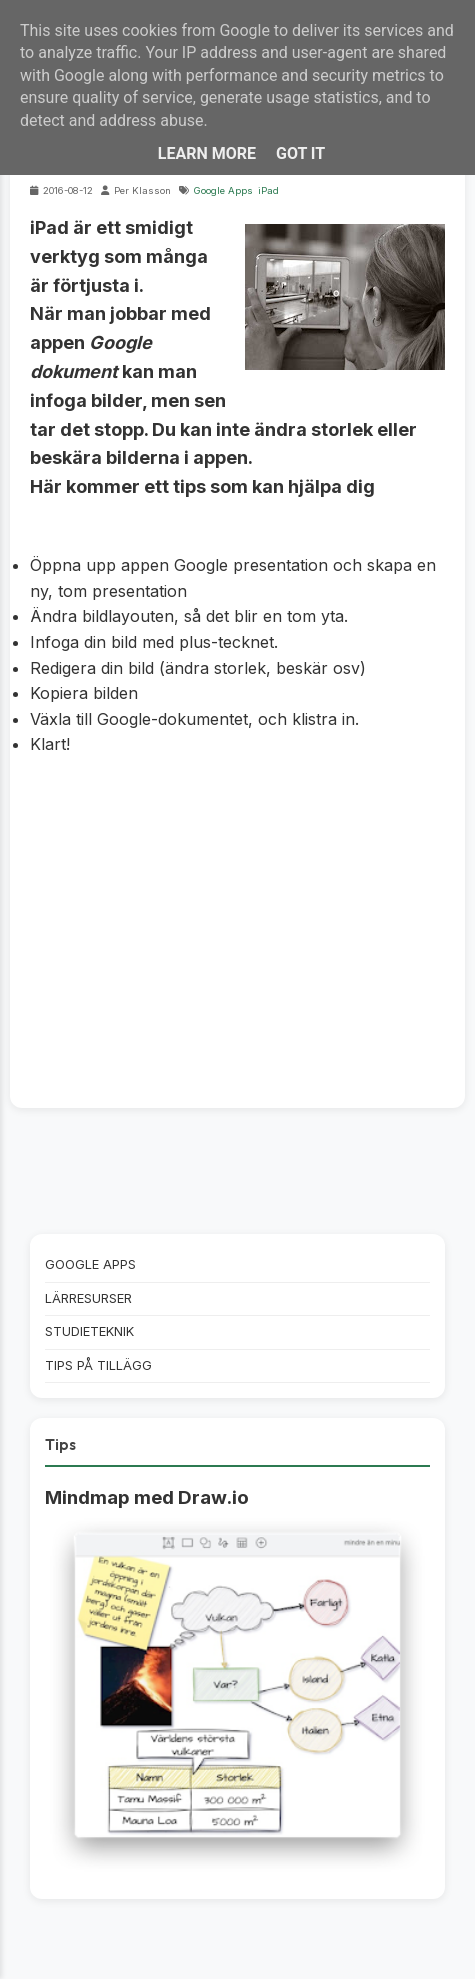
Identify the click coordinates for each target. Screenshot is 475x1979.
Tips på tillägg (98, 1365)
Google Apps (223, 190)
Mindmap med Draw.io (147, 1497)
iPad (268, 190)
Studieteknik (89, 1331)
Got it (300, 153)
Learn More (207, 153)
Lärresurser (88, 1298)
